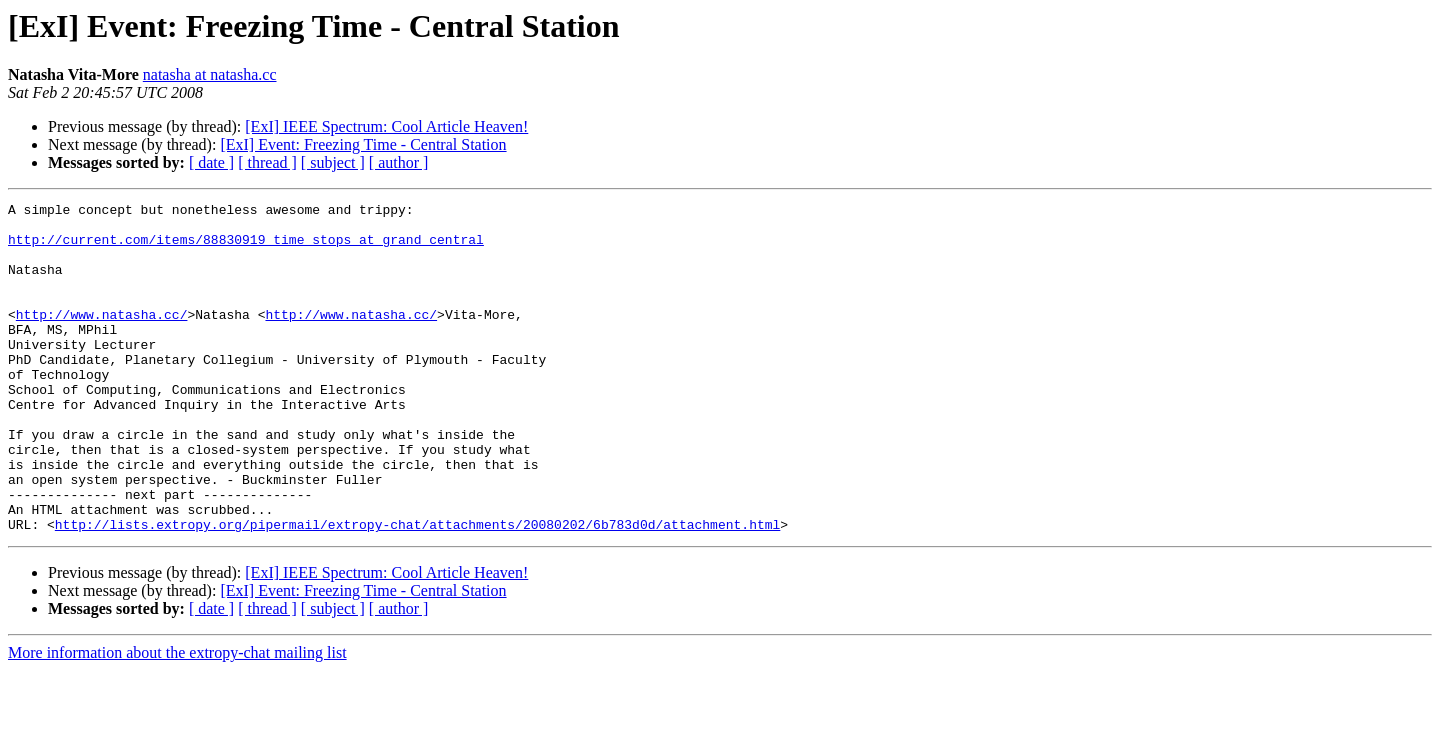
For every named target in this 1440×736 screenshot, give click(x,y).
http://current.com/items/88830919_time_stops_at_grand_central (246, 248)
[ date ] (211, 162)
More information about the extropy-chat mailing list (177, 718)
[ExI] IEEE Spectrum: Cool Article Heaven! (386, 126)
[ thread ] (267, 162)
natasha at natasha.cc (210, 74)
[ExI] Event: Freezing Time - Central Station (363, 144)
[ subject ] (333, 162)
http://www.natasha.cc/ (102, 338)
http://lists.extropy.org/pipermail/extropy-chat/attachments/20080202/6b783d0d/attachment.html (417, 590)
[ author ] (399, 162)
